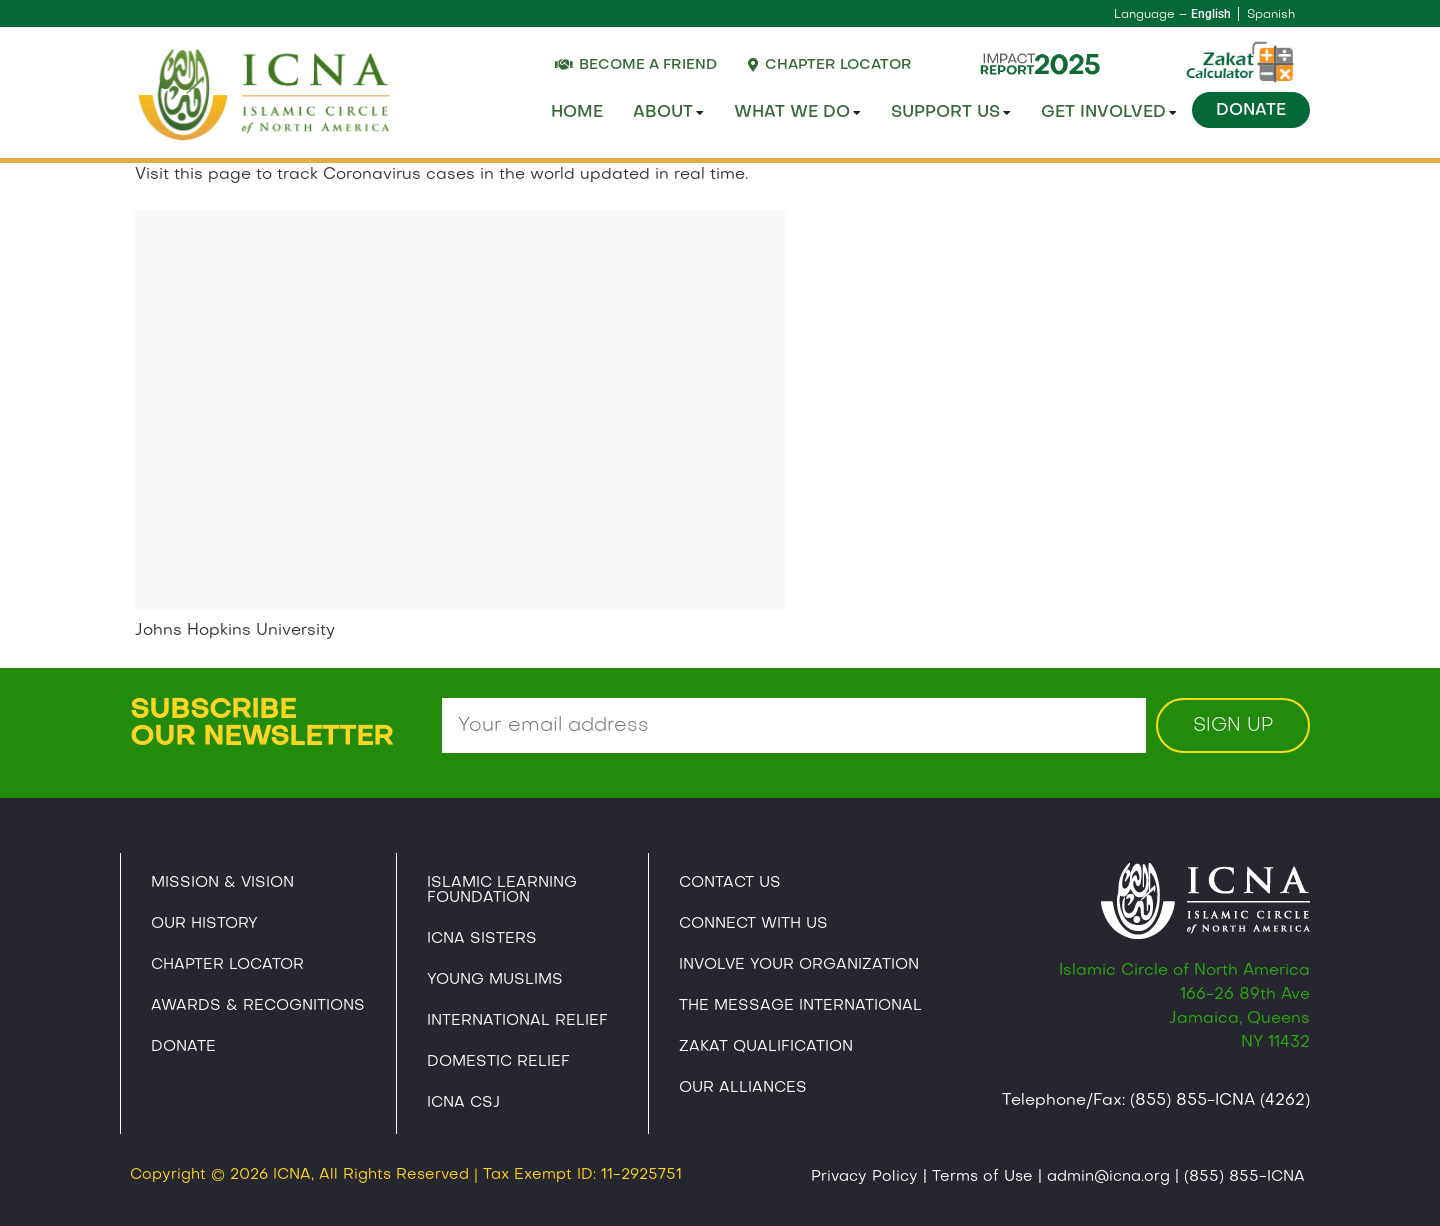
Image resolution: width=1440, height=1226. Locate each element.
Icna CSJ (463, 1103)
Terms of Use (982, 1177)
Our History (204, 924)
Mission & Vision (222, 883)
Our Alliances (743, 1088)
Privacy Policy (864, 1177)
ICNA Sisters (482, 939)
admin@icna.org (1108, 1177)
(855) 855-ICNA (1244, 1177)
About (668, 113)
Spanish (1271, 15)
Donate (1251, 111)
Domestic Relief (498, 1062)
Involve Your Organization (799, 965)
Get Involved (1109, 113)
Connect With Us (753, 924)
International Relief (517, 1021)
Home (577, 113)
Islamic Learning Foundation (502, 890)
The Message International (800, 1006)
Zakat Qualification (766, 1047)
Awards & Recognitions (258, 1006)
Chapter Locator (227, 965)
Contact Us (730, 883)
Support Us (951, 113)
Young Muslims (495, 980)
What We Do (797, 113)
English (1211, 14)
